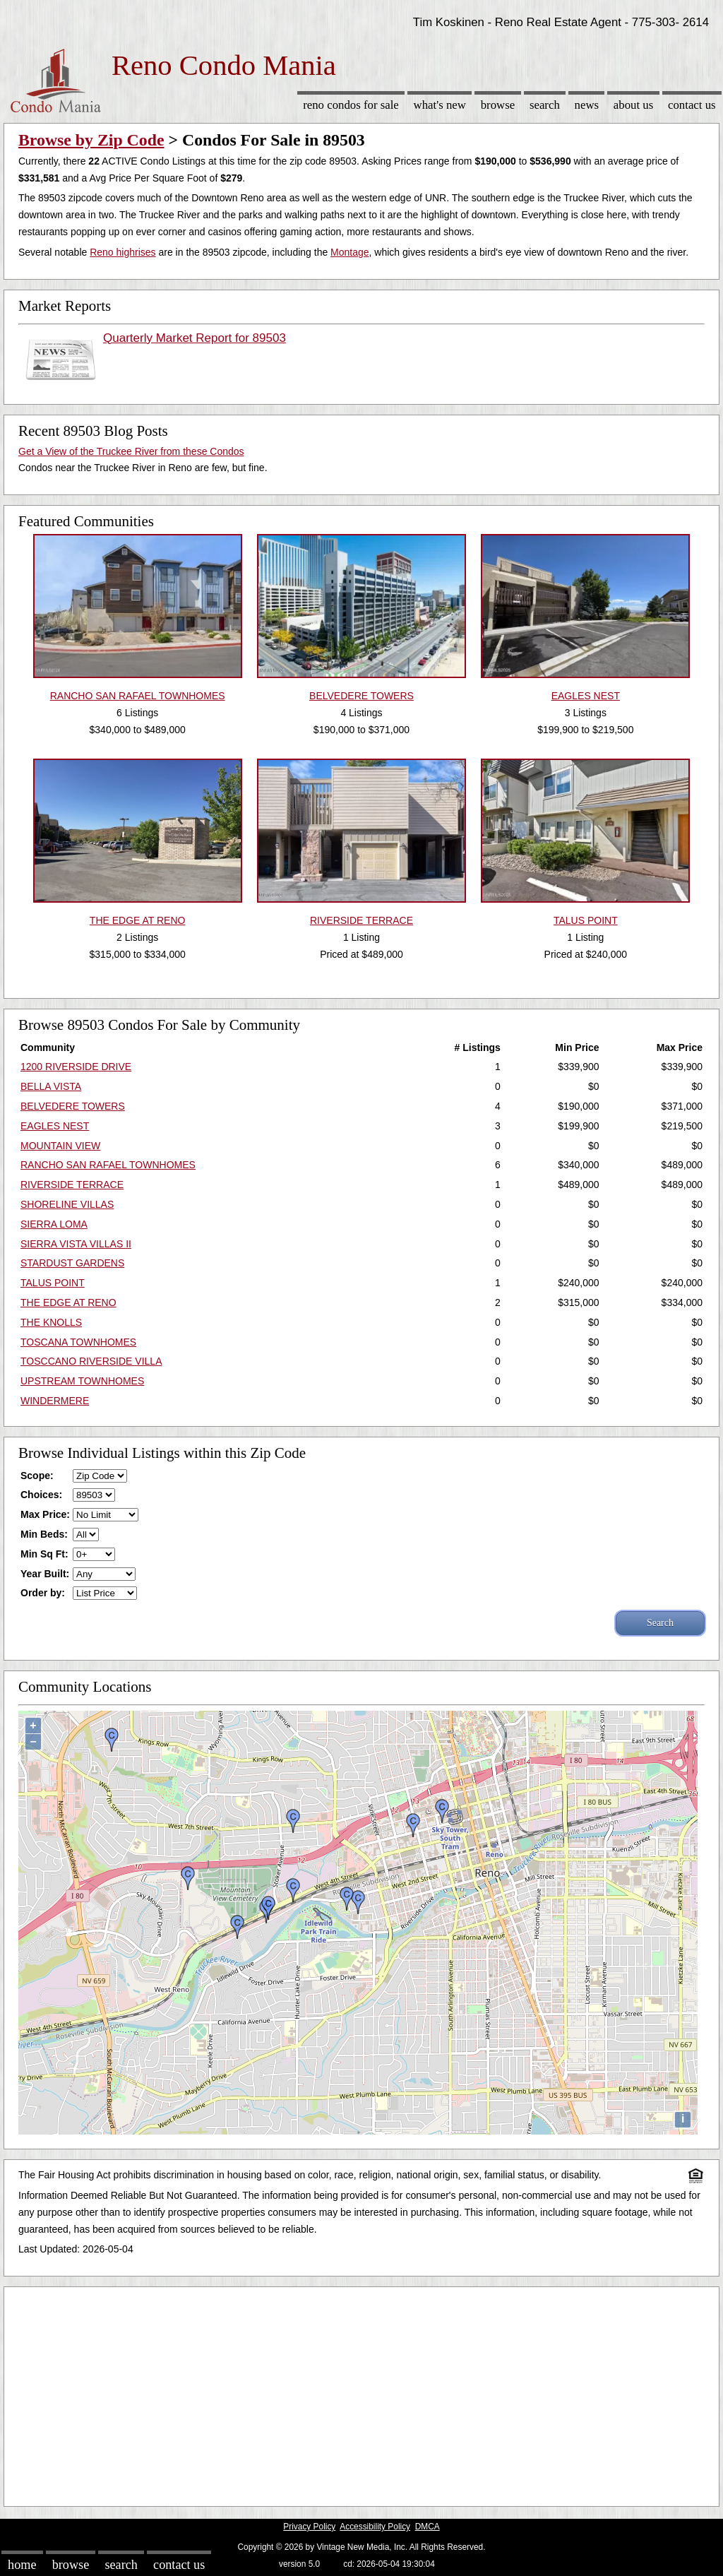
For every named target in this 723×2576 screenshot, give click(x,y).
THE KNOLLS (51, 1322)
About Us (633, 105)
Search (545, 105)
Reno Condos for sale (351, 105)
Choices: (41, 1494)
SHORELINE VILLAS (67, 1204)
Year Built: (44, 1573)
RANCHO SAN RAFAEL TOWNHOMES (108, 1164)
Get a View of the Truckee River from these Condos (131, 451)
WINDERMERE (54, 1400)
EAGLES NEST (54, 1126)
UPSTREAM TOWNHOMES (82, 1381)
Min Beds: (44, 1534)
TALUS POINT (52, 1282)
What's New (440, 105)
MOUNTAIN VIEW (60, 1145)
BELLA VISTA (50, 1086)
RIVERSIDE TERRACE (72, 1184)
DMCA (427, 2527)
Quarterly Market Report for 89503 (194, 338)
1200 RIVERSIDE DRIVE (75, 1066)
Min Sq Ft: (44, 1554)
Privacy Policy (309, 2527)
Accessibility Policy (375, 2527)
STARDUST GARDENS (72, 1263)
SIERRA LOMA (54, 1224)
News (587, 105)
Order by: (42, 1592)
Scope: (37, 1475)
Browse (498, 105)
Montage (349, 252)
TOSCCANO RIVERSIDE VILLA (91, 1361)
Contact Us (692, 105)
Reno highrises (122, 252)
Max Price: (45, 1514)
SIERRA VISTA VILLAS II (75, 1244)
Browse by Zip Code (91, 140)
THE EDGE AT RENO (68, 1302)
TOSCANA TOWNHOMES (78, 1342)
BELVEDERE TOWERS (72, 1106)
